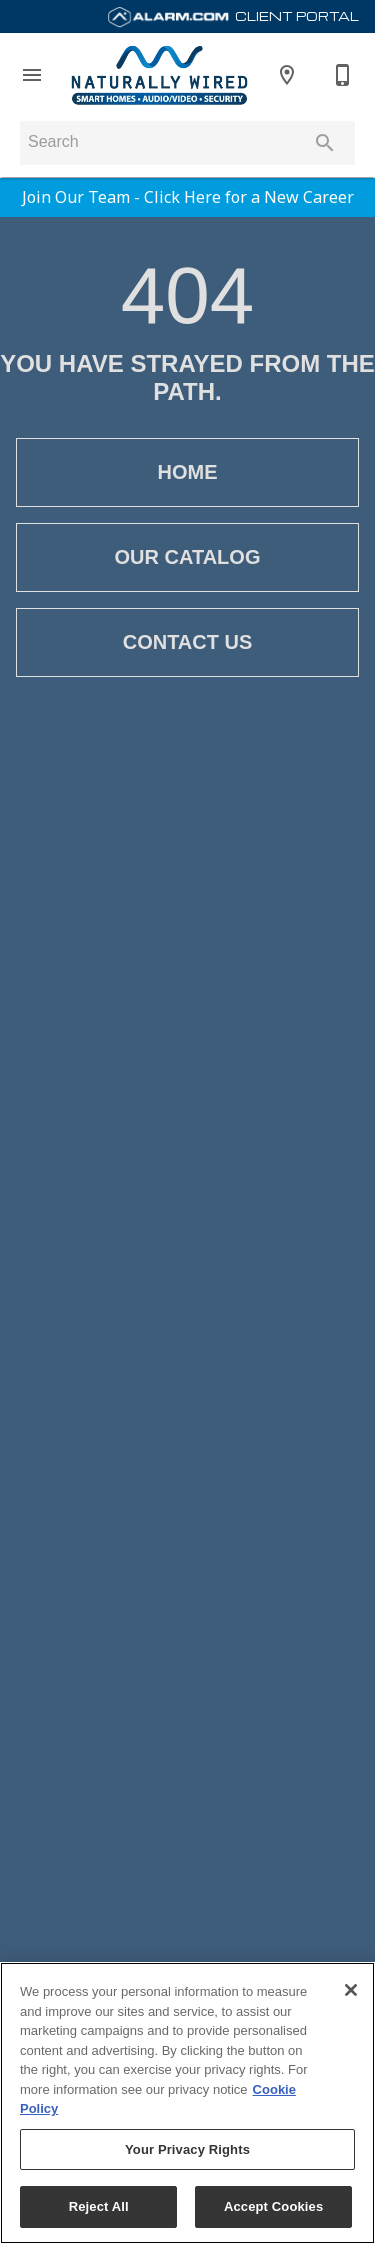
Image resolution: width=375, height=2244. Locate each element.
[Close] (351, 1990)
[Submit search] (325, 143)
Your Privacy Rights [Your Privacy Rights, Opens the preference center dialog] (187, 2149)
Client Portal (232, 16)
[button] (32, 75)
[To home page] (159, 75)
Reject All (99, 2206)
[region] (187, 2103)
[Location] (287, 75)
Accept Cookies (273, 2206)
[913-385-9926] (343, 75)
